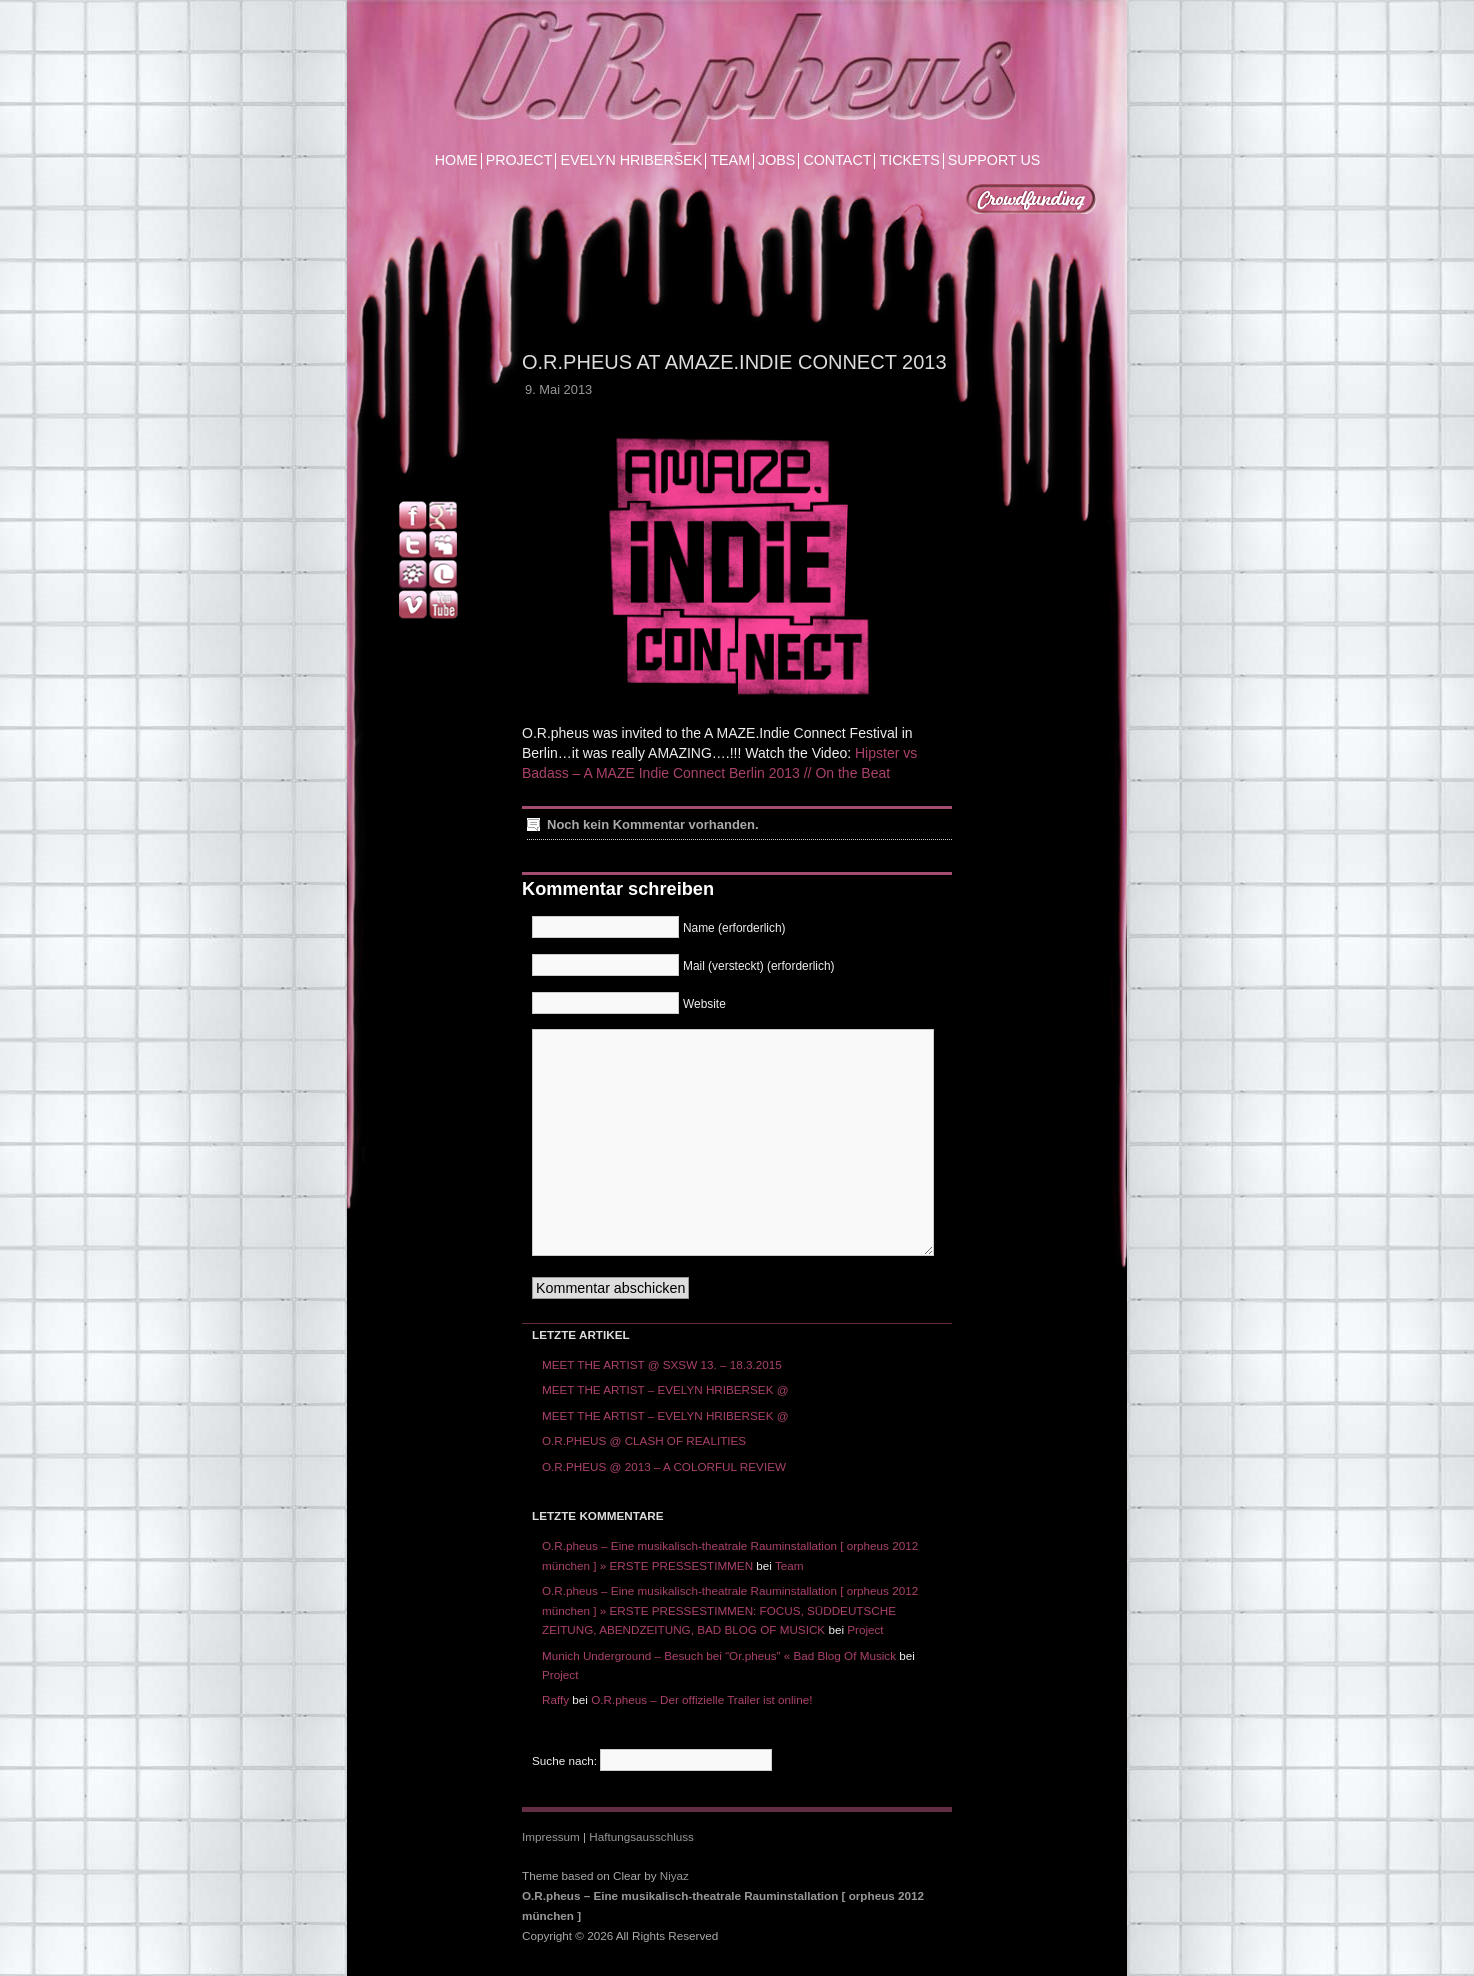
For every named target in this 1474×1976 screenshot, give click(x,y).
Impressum (551, 1836)
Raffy (555, 1699)
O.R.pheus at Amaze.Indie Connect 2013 (734, 362)
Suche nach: (564, 1760)
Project (865, 1629)
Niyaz (674, 1875)
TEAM (730, 160)
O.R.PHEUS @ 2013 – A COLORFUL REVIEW (664, 1466)
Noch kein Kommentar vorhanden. (653, 824)
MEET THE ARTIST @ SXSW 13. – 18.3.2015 (662, 1364)
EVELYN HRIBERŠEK (631, 160)
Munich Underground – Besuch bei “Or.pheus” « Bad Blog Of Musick (719, 1655)
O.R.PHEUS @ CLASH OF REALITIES (644, 1440)
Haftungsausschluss (641, 1836)
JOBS (776, 160)
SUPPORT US (994, 160)
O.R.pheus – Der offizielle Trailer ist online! (701, 1699)
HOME (456, 160)
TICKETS (909, 160)
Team (789, 1565)
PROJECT (519, 160)
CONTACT (837, 160)
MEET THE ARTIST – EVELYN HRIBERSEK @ (665, 1389)
